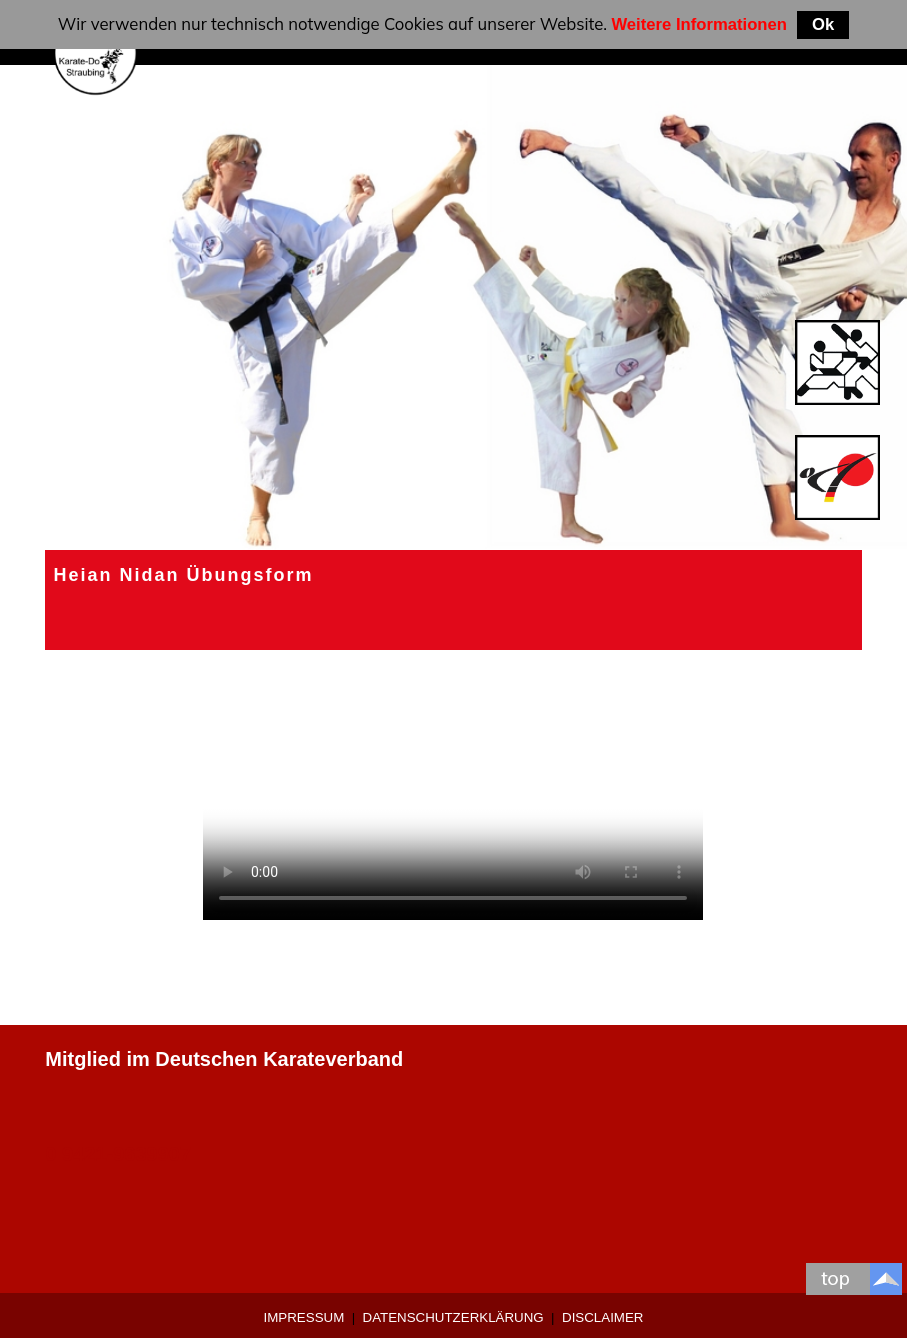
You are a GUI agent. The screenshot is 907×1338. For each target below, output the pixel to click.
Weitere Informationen (699, 24)
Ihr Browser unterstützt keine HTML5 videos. (453, 795)
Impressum (304, 1317)
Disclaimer (602, 1317)
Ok (823, 24)
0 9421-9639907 (118, 1154)
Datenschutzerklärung (453, 1317)
